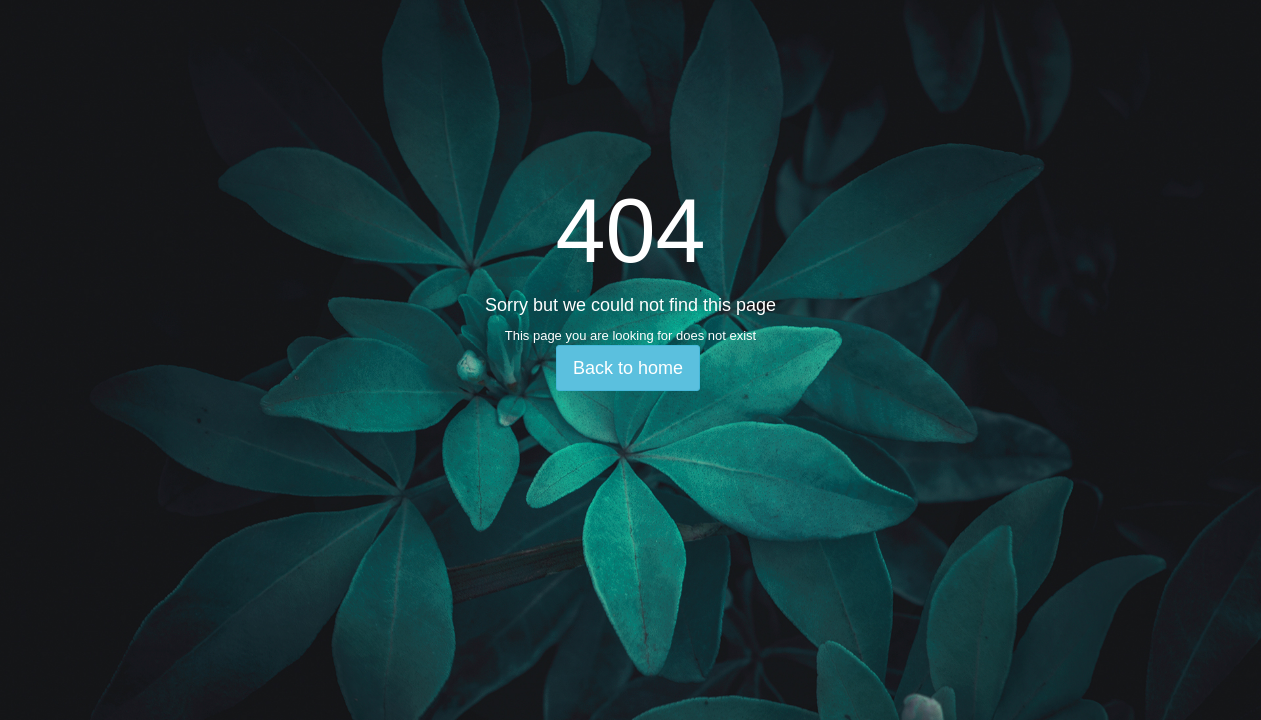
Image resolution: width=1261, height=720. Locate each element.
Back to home (628, 368)
